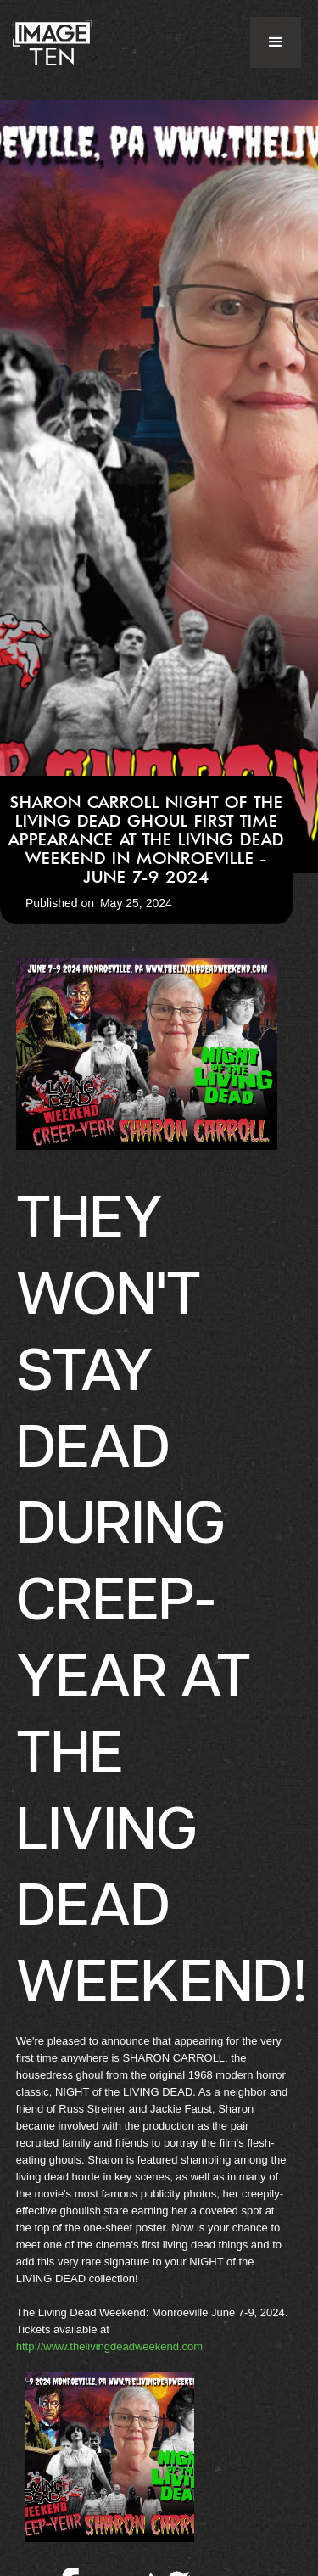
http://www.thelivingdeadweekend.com (109, 2346)
